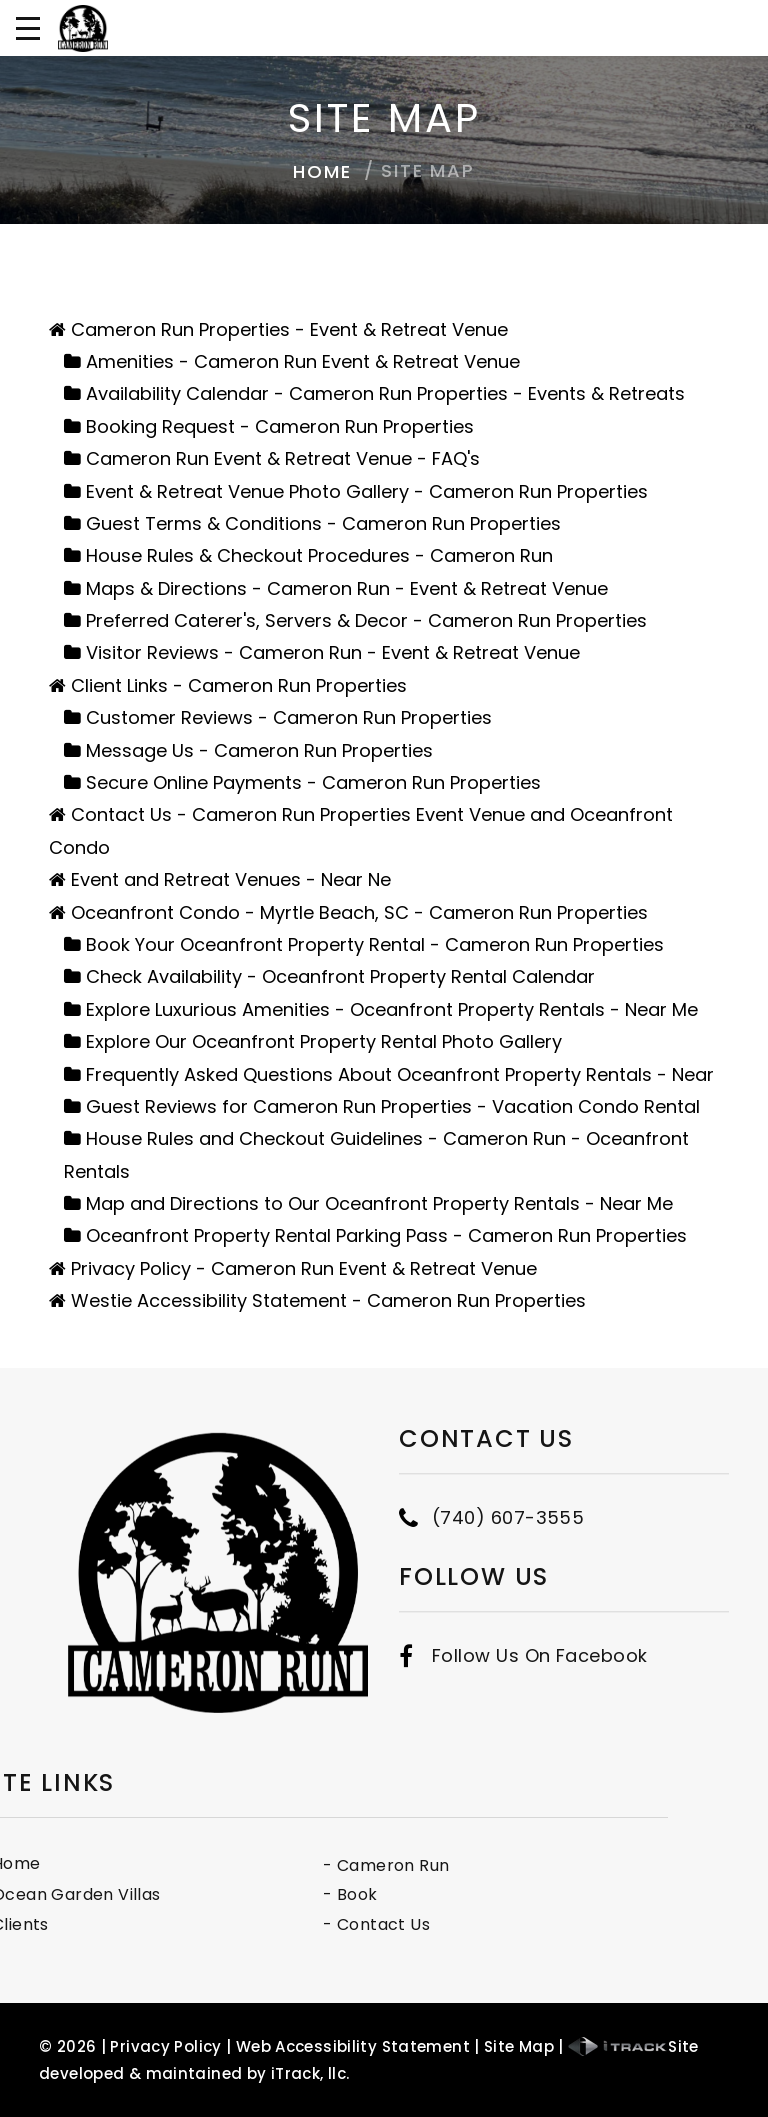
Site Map (519, 2046)
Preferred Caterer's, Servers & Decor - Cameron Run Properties (366, 620)
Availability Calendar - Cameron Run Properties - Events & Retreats (385, 393)
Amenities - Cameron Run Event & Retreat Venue (303, 361)
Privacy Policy (165, 2046)
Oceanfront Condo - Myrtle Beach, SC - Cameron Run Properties (359, 912)
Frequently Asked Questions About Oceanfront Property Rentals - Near (400, 1074)
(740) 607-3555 (508, 1475)
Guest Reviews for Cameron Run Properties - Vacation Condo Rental (393, 1106)
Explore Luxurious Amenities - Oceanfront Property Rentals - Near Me (392, 1009)
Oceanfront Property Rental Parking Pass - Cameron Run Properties (386, 1235)
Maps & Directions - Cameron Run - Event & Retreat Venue (347, 588)
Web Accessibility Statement (353, 2046)
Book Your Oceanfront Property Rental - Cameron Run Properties (375, 944)
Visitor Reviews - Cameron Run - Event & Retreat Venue (333, 652)
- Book (239, 1894)
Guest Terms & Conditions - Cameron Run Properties (323, 523)
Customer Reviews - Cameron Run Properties (289, 717)
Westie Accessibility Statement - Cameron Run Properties (328, 1300)
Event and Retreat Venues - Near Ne (231, 879)
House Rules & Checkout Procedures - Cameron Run (319, 555)
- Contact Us (265, 1924)
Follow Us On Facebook (539, 1613)
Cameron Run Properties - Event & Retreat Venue (289, 329)
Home (322, 171)
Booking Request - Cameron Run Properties (280, 426)
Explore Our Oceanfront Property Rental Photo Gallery (324, 1041)
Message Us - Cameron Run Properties (259, 750)
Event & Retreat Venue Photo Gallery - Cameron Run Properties (367, 491)
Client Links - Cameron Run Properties (239, 685)
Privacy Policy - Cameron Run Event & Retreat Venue (304, 1268)
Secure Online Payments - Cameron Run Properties (313, 782)
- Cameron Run (275, 1865)
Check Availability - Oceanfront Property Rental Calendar (340, 976)
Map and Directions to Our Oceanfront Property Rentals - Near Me (379, 1203)
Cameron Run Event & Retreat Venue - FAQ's (283, 458)
